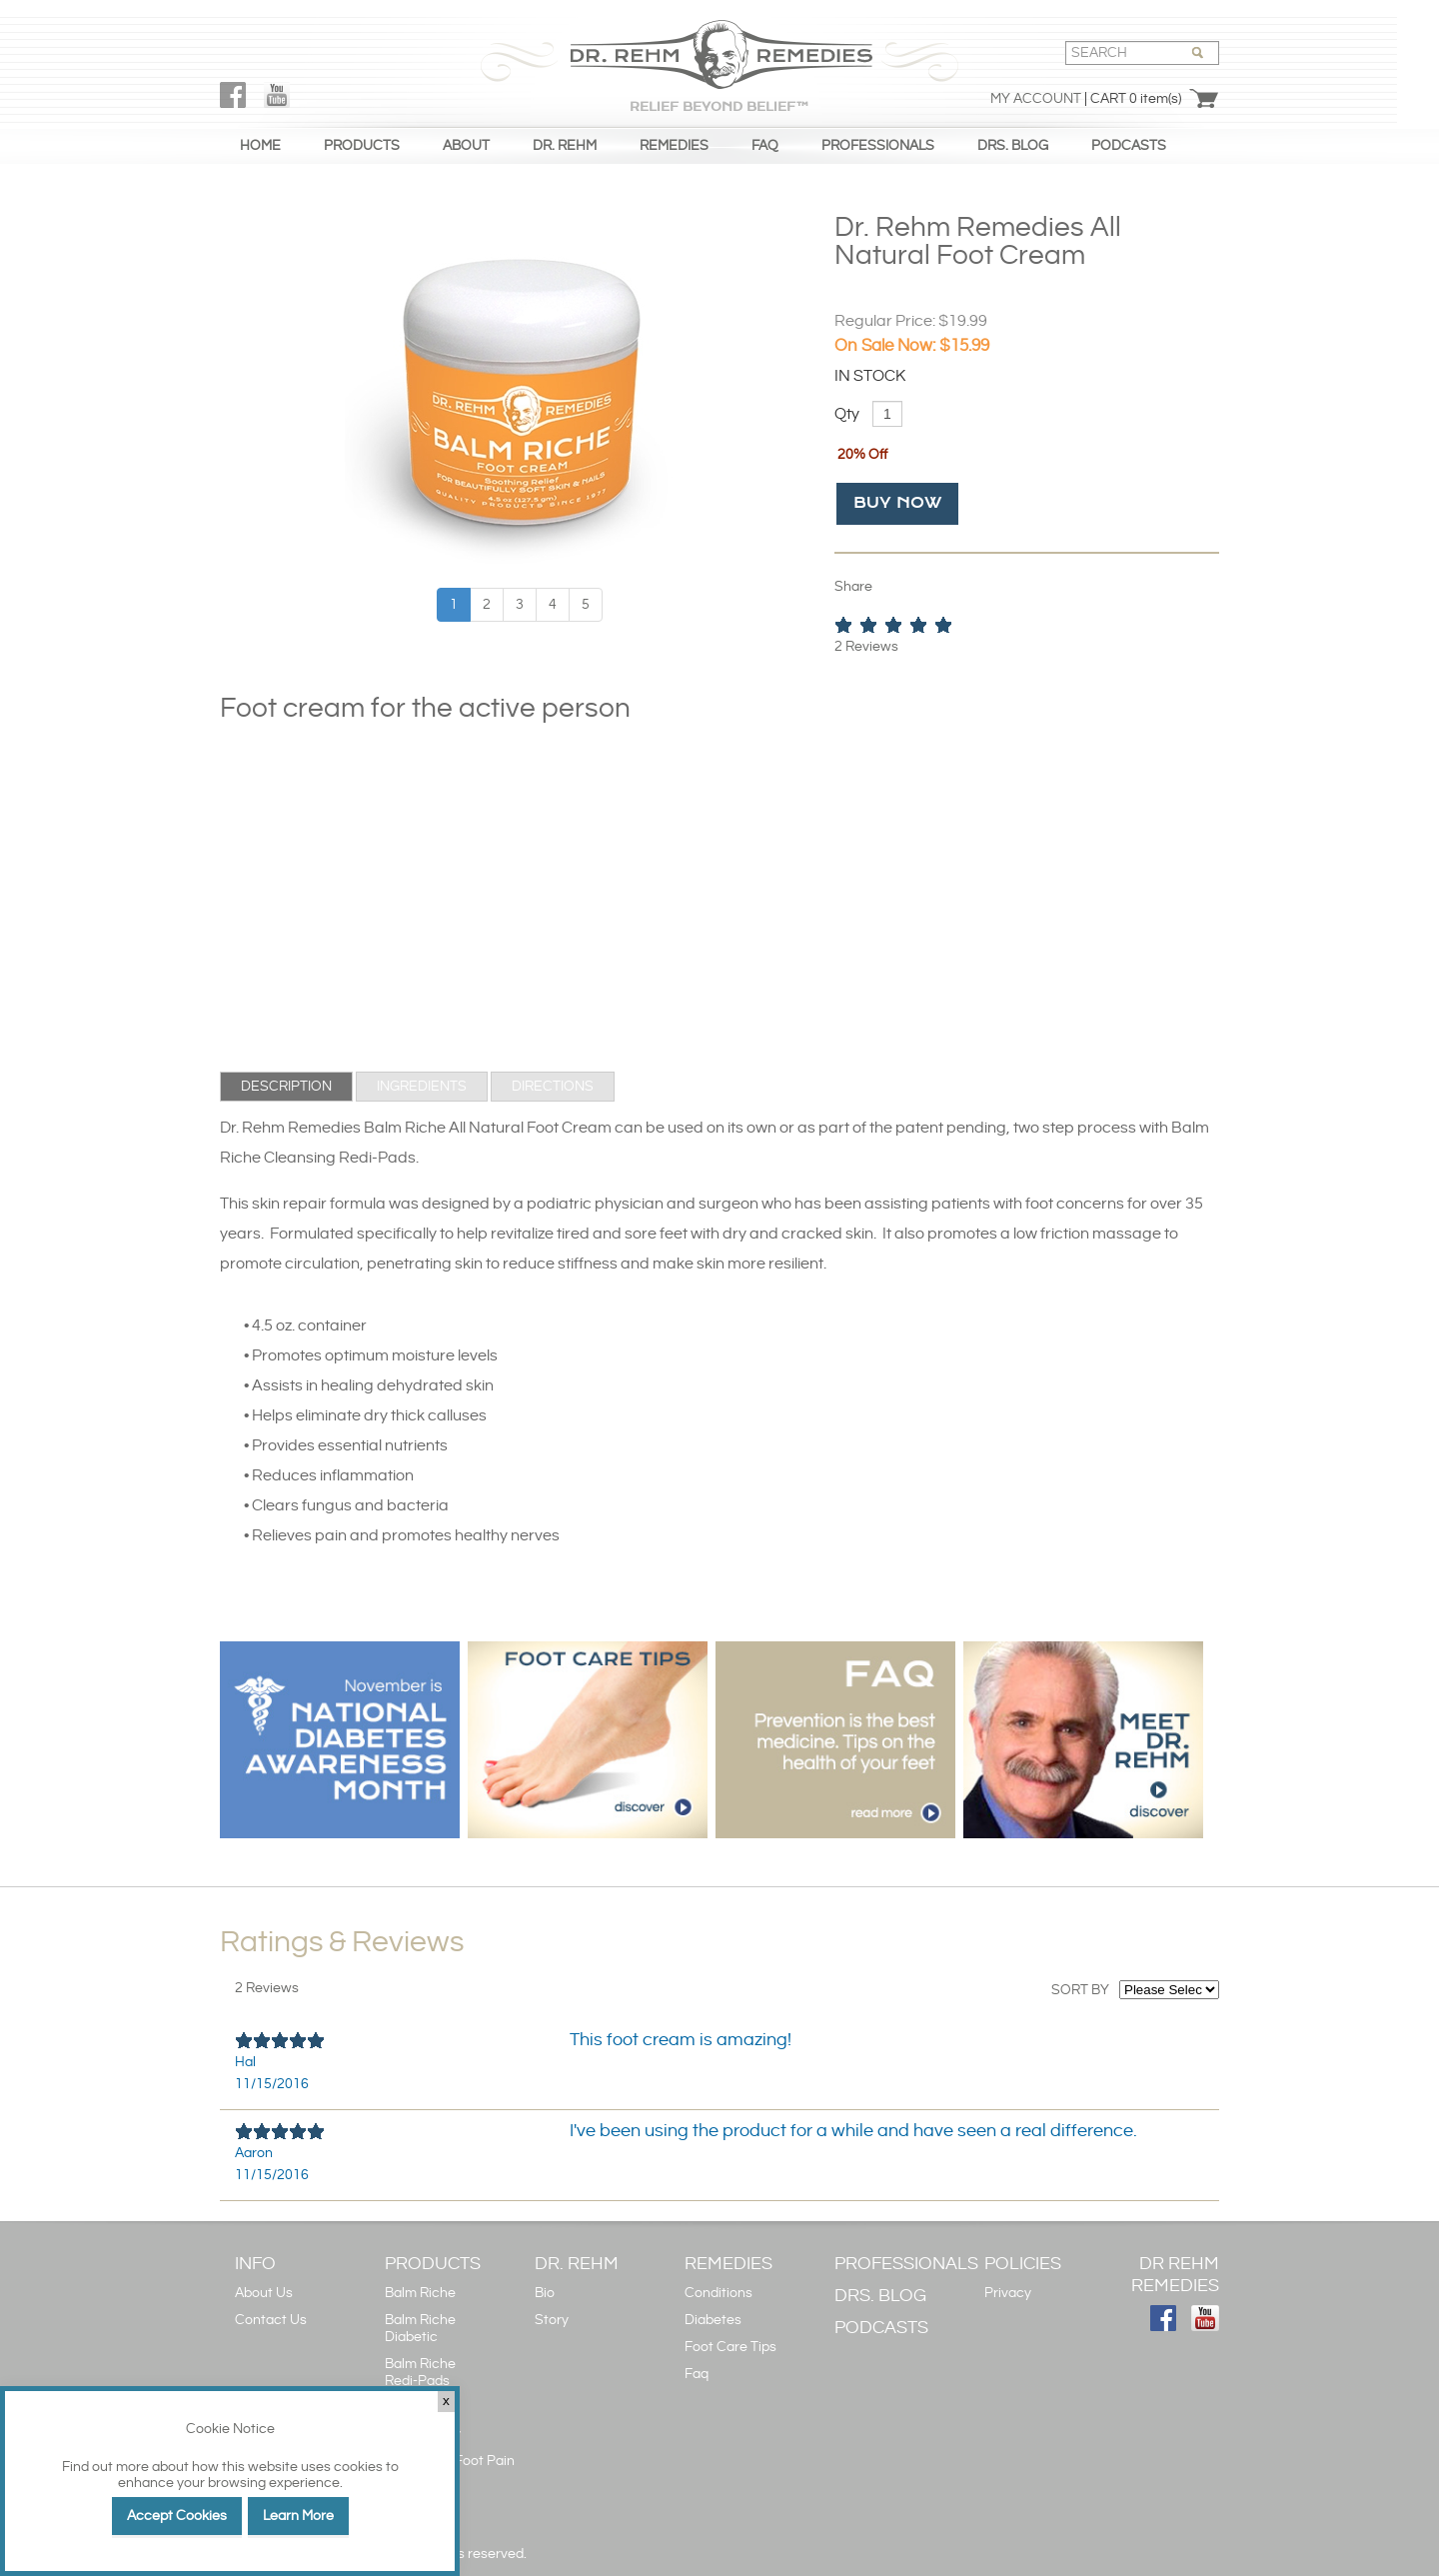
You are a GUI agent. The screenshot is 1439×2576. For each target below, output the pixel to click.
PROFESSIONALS (877, 146)
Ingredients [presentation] (422, 1087)
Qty (846, 414)
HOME (260, 146)
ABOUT (466, 146)
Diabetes (713, 2320)
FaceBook (233, 95)
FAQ (764, 146)
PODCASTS (1128, 146)
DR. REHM (565, 146)
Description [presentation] (286, 1087)
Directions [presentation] (553, 1087)
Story (552, 2320)
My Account (1035, 99)
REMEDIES (674, 146)
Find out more (105, 2467)
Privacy (1007, 2293)
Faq (697, 2374)
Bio (545, 2293)
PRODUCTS (362, 146)
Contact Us (271, 2320)
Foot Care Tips (730, 2347)
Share (853, 587)
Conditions (718, 2293)
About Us (264, 2293)
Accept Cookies (177, 2516)
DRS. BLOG (1012, 146)
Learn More (298, 2516)
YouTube (277, 95)
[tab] (286, 1087)
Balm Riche (420, 2293)
